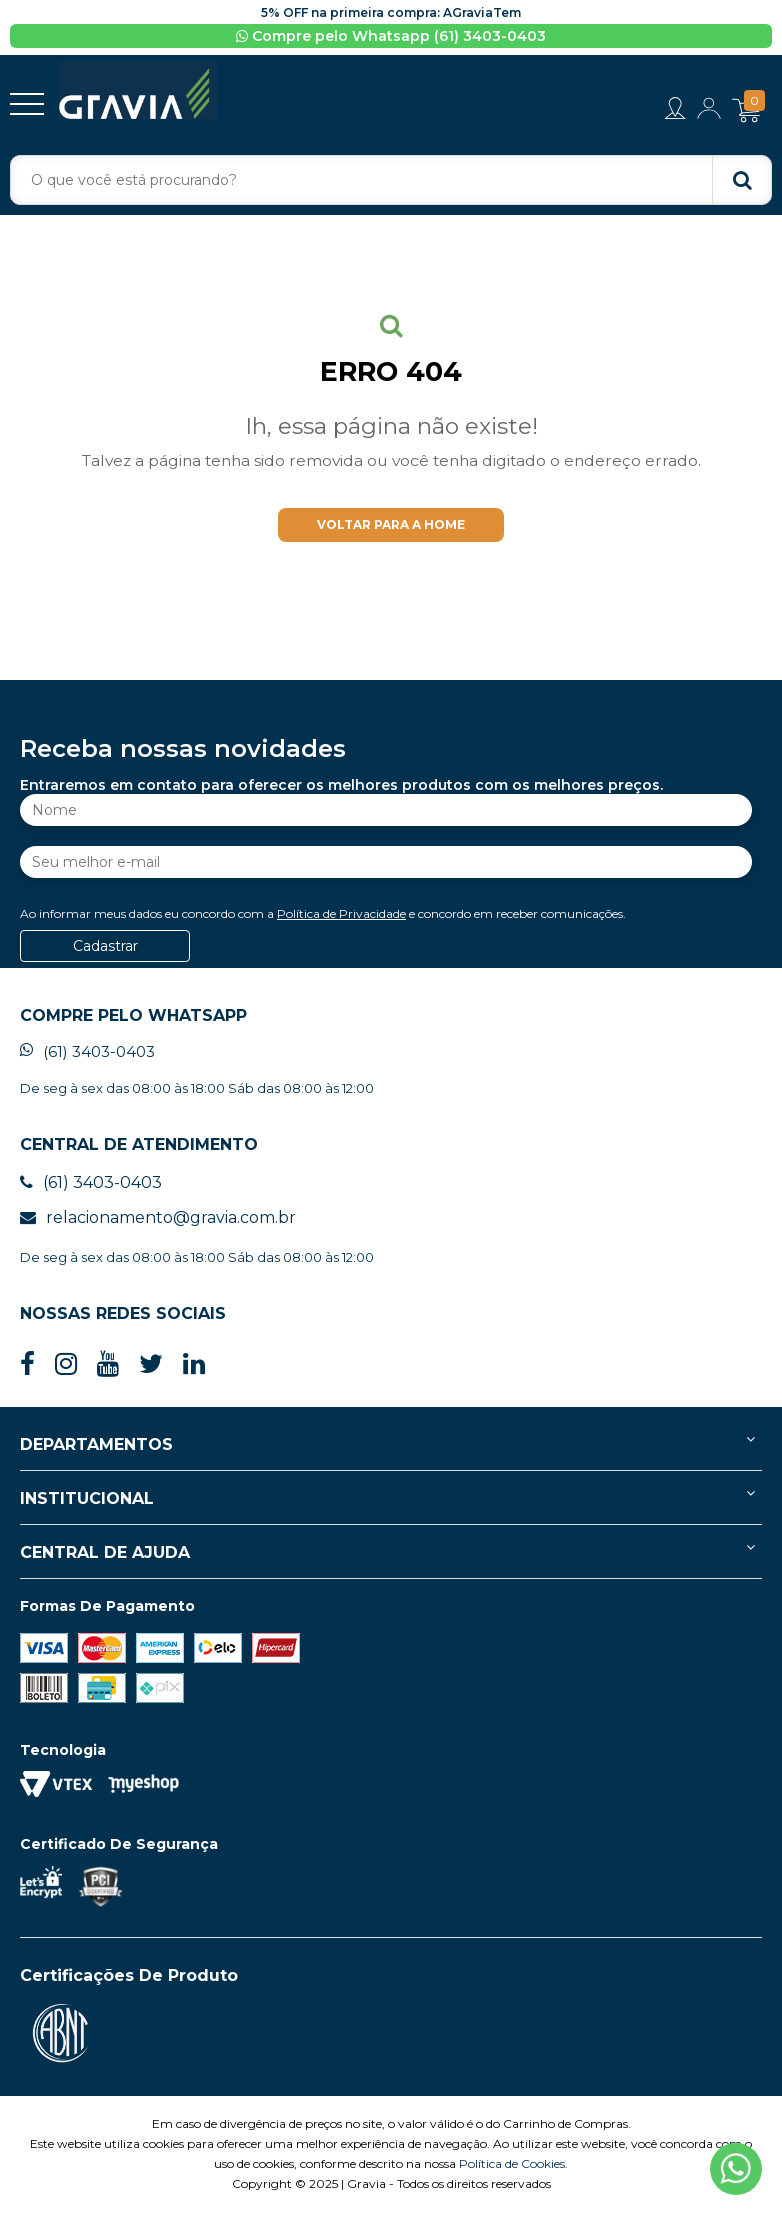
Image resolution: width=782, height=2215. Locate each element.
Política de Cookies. (513, 2166)
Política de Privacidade (341, 916)
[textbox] (391, 180)
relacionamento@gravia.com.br (158, 1220)
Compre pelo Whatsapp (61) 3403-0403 (391, 36)
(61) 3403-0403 (87, 1054)
